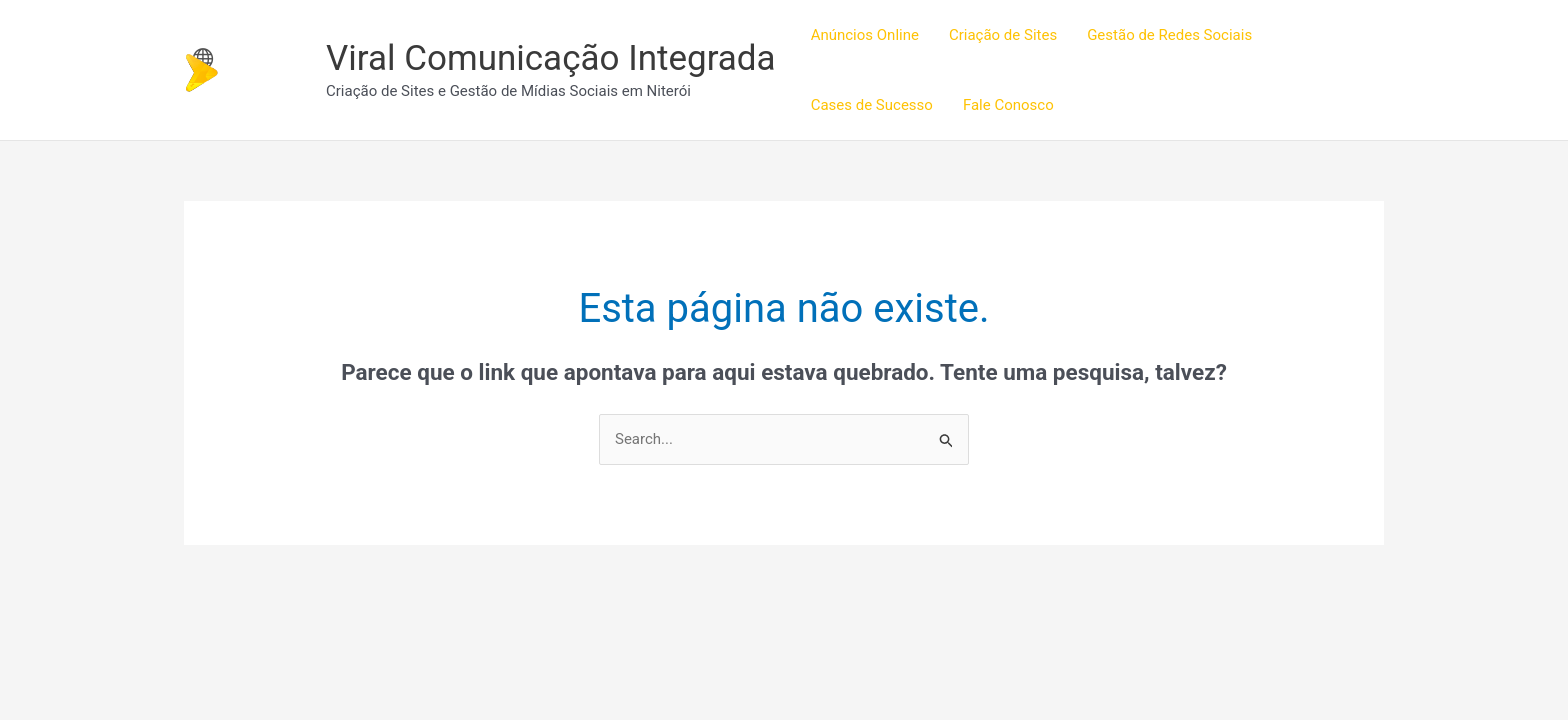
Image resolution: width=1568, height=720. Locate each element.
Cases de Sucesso (872, 105)
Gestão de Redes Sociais (1169, 35)
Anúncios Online (865, 35)
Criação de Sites (1003, 35)
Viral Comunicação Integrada (551, 58)
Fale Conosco (1008, 105)
